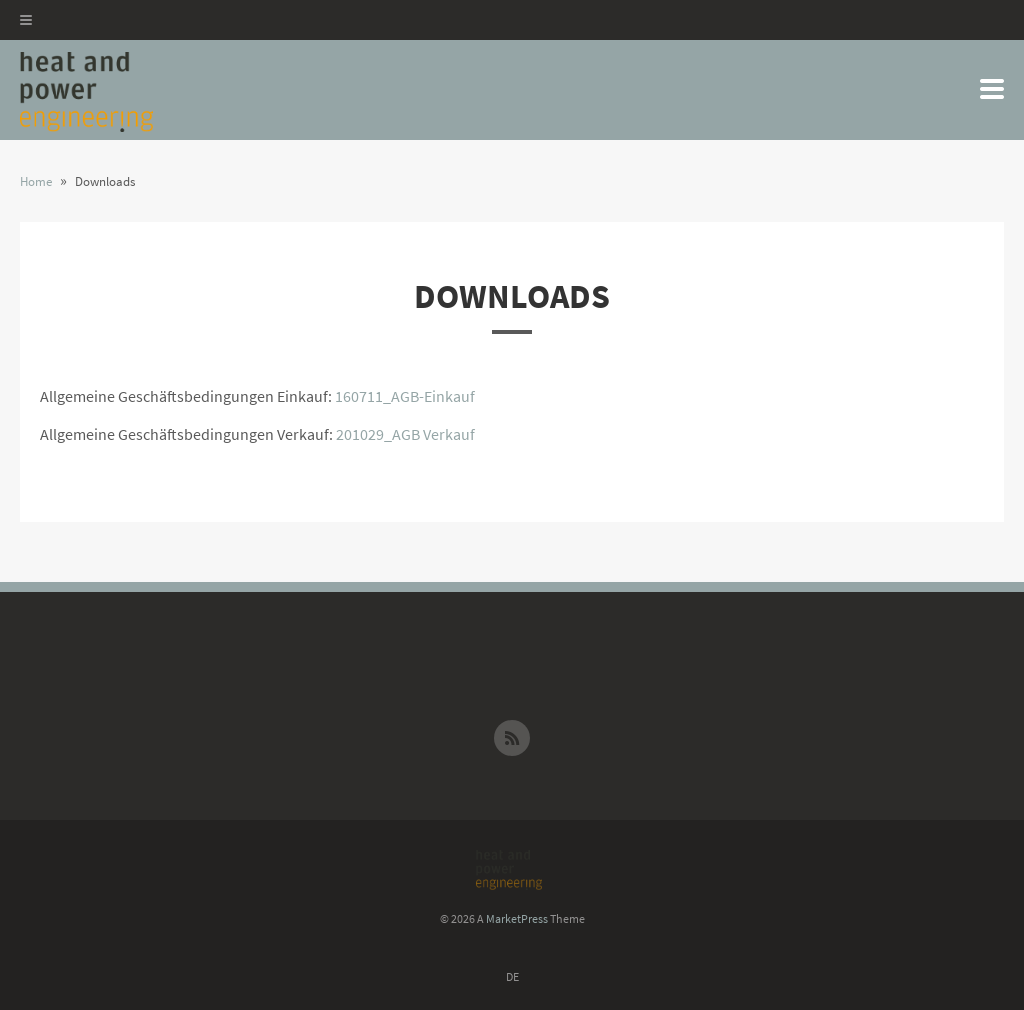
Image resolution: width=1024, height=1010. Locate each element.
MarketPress (517, 918)
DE (512, 976)
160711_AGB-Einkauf (405, 396)
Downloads (512, 296)
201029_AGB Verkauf (405, 434)
